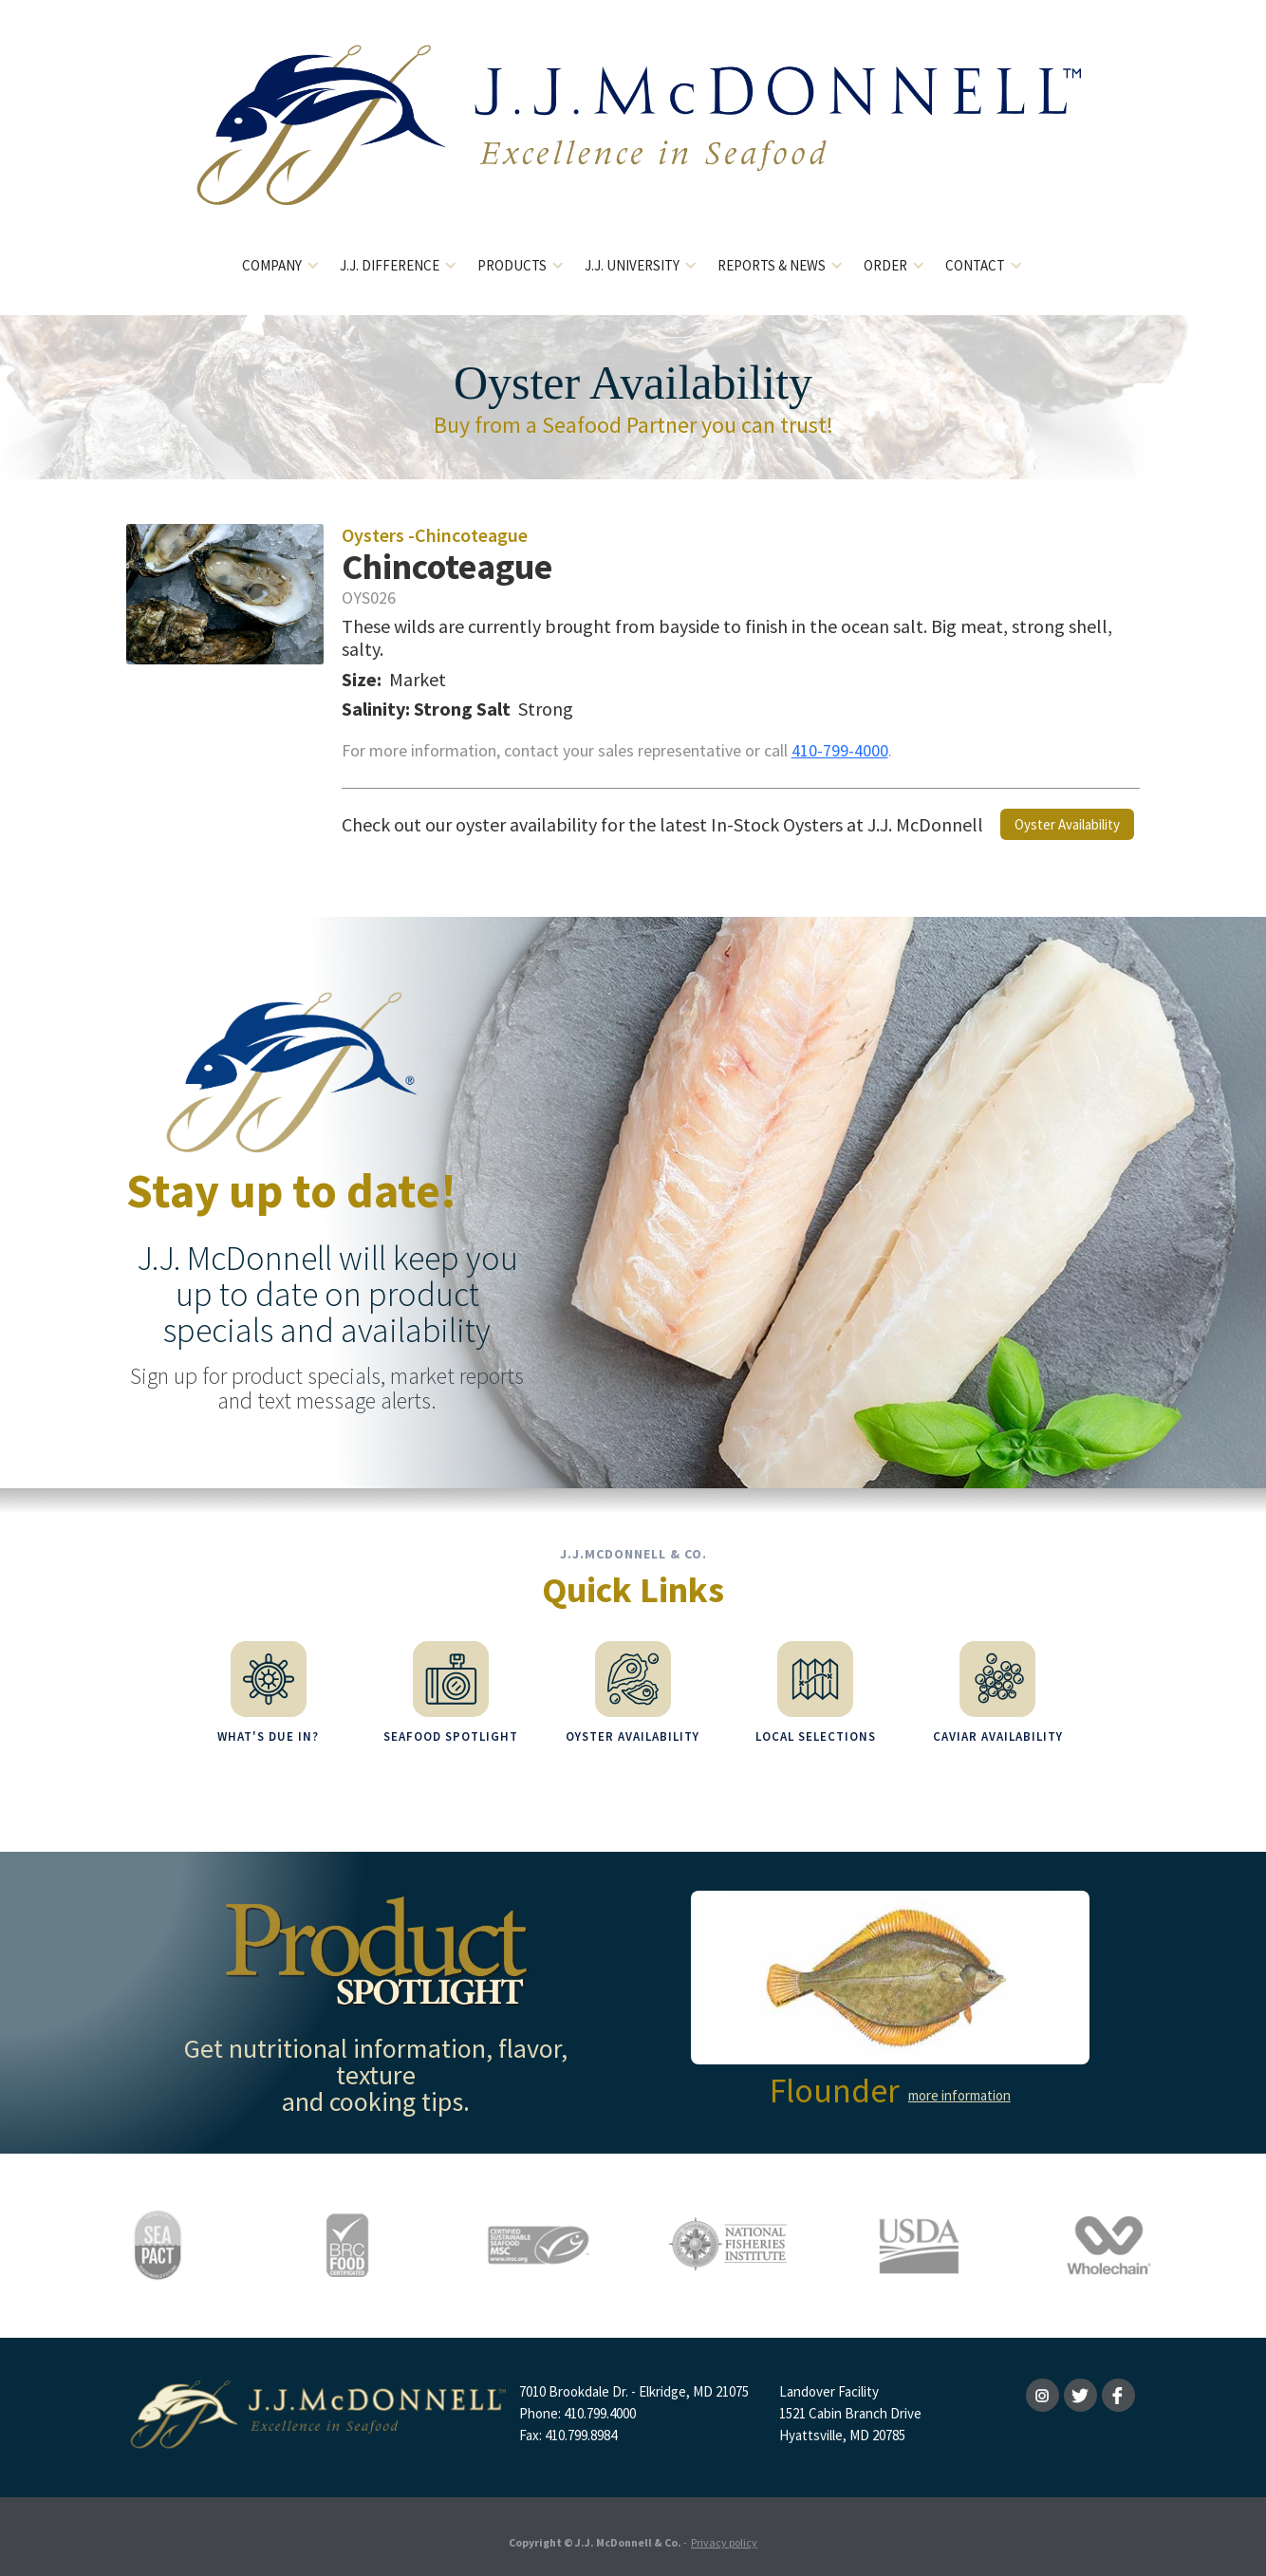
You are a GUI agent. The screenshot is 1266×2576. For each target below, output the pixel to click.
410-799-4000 (839, 750)
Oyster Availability (1067, 824)
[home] (633, 140)
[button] (281, 266)
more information (959, 2086)
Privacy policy (724, 2533)
